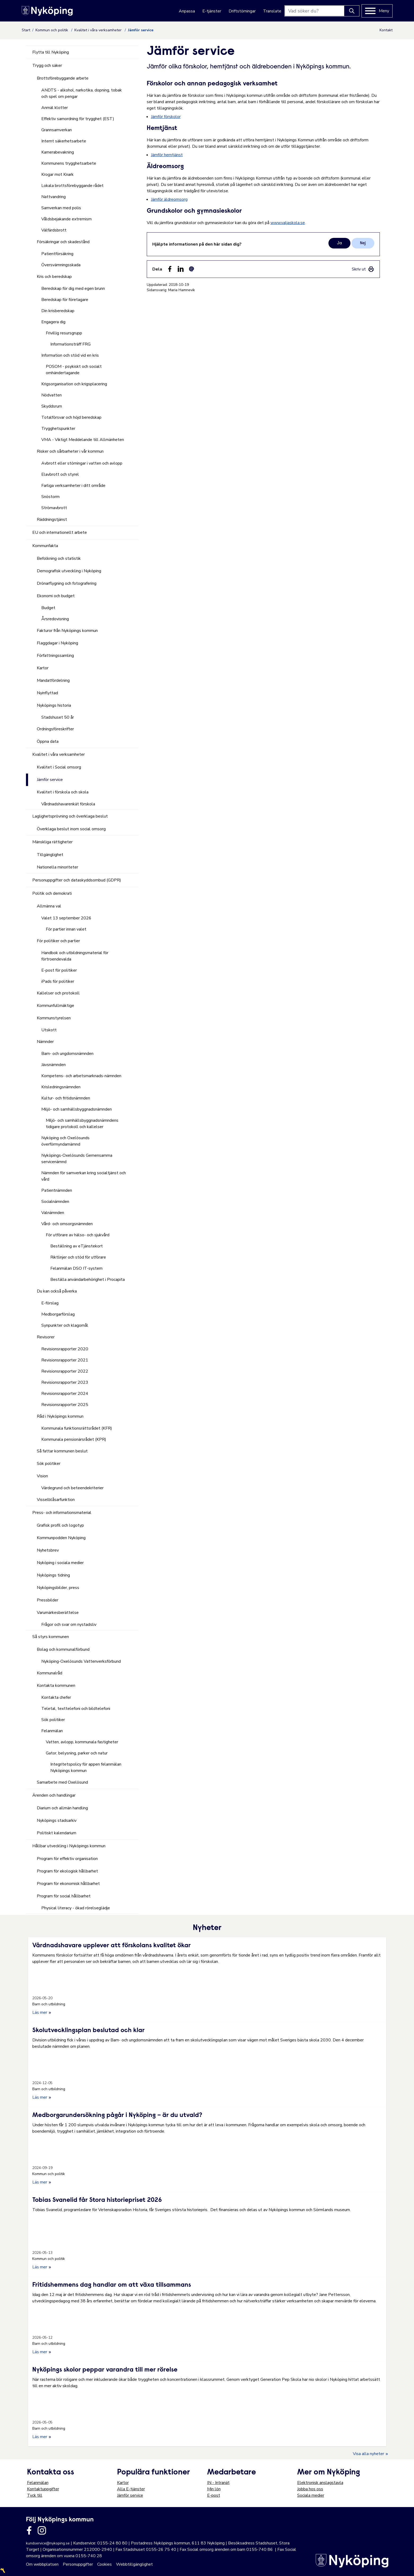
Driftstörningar (242, 11)
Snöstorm (50, 497)
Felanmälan (52, 1731)
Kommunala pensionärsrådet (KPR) (73, 1439)
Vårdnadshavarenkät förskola (68, 804)
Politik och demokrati (52, 893)
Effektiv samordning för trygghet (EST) (77, 119)
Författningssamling (55, 655)
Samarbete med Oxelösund (62, 1782)
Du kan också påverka (57, 1291)
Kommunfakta (45, 546)
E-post (213, 2495)
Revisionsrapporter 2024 (64, 1393)
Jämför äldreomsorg (169, 199)
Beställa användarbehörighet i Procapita (87, 1279)
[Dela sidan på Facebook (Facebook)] (170, 269)
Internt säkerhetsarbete (63, 141)
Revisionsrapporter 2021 (64, 1360)
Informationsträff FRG (70, 344)
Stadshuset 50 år (57, 717)
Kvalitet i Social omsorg (59, 767)
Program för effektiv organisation (67, 1859)
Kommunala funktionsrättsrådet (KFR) (76, 1428)
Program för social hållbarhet (64, 1896)
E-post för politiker (59, 970)
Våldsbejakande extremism (66, 219)
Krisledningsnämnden (61, 1087)
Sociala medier (310, 2495)
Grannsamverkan (56, 130)
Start (26, 30)
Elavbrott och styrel (60, 474)
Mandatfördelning (53, 680)
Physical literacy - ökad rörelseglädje (75, 1908)
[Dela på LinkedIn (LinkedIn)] (180, 269)
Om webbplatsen (42, 2564)
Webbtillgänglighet (134, 2564)
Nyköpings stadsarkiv (57, 1820)
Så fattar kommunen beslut (62, 1451)
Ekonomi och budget (56, 596)
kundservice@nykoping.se (48, 2543)
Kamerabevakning (57, 152)
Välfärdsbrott (53, 230)
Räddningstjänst (52, 519)
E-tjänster (211, 11)
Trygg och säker (47, 65)
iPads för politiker (57, 981)
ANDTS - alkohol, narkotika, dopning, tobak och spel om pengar (81, 93)
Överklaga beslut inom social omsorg (71, 829)
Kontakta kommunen (56, 1685)
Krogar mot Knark (57, 174)
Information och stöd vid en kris (70, 355)
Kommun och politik (52, 30)
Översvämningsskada (61, 265)
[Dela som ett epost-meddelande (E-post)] (191, 269)
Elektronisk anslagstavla (320, 2483)
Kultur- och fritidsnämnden (65, 1098)
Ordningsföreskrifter (55, 729)
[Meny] (377, 11)
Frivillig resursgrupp (64, 333)
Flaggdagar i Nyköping (57, 643)
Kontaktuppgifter (43, 2489)
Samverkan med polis (61, 208)
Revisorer (46, 1337)
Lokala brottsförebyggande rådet (72, 186)
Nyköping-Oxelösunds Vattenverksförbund (81, 1661)
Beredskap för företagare (64, 300)
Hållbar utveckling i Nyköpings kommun (68, 1846)
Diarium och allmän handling (62, 1808)
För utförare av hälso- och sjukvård (77, 1235)
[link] (363, 269)
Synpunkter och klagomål (64, 1325)
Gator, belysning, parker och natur (77, 1753)
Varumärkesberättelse (58, 1613)
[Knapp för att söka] (351, 11)
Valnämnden (52, 1213)
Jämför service (50, 780)
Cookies (104, 2564)
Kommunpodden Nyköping (61, 1538)
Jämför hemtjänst (167, 155)
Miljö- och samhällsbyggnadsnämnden (76, 1109)
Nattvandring (53, 197)
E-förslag (50, 1303)
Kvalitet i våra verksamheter (98, 30)
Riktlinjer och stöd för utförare (78, 1257)
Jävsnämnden (53, 1065)
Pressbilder (47, 1600)
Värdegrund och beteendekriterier (72, 1488)
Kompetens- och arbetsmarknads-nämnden (81, 1076)
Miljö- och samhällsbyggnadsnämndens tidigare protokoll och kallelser (82, 1123)
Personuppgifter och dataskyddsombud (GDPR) (76, 880)
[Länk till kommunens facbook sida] (29, 2530)
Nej (363, 243)
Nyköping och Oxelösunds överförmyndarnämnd (65, 1141)
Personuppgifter (78, 2564)
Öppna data (48, 741)
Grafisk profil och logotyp (60, 1525)
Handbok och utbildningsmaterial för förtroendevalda (74, 956)
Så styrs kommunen (50, 1637)
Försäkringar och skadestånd (63, 242)
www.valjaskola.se (287, 223)
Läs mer (41, 2012)
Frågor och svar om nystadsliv (68, 1624)
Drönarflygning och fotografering (66, 583)
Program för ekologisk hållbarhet (67, 1871)
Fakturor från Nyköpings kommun (67, 631)
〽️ (2, 2571)
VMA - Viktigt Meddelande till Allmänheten (82, 440)
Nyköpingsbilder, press (58, 1588)
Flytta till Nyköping (50, 52)
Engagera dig (53, 322)
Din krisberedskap (57, 311)
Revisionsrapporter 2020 (64, 1349)
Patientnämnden (56, 1190)
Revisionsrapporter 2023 (64, 1382)
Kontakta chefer (56, 1697)
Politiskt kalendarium (56, 1833)
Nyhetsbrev (48, 1550)
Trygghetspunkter (58, 428)
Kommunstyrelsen (54, 1018)
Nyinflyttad (47, 693)
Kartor (42, 668)
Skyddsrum (51, 406)
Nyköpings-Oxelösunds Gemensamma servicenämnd (76, 1158)
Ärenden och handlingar (53, 1795)
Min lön (214, 2489)
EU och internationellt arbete (59, 532)
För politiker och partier (58, 941)
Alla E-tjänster (131, 2489)
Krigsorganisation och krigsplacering (74, 384)
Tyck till (34, 2495)
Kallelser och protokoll (58, 993)
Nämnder (45, 1042)
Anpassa (187, 11)
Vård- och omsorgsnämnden (67, 1224)
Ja (339, 243)
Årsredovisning (55, 619)
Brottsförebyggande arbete (62, 78)
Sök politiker (48, 1463)
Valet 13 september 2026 (66, 918)
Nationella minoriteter (57, 867)
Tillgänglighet (50, 855)
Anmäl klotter (54, 108)
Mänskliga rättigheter (52, 842)
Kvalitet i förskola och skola (62, 792)
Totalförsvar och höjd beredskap (71, 417)
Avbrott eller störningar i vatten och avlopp (81, 463)
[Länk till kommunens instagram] (42, 2530)
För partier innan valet (66, 929)
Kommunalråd (49, 1673)
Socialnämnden (55, 1201)
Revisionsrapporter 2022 (64, 1371)
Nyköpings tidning (53, 1575)
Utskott (49, 1030)
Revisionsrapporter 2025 (64, 1405)
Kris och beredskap (54, 277)
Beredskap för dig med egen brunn (73, 288)
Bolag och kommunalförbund (63, 1649)
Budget (48, 608)
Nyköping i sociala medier (60, 1563)
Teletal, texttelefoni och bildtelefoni (75, 1708)
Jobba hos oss (310, 2489)
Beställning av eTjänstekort (76, 1246)
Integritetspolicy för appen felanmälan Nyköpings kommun (85, 1767)
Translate (272, 11)
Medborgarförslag (58, 1314)
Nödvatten (51, 395)
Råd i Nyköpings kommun (60, 1416)
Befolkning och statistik (59, 558)
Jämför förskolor (166, 117)
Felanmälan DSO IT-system (76, 1268)
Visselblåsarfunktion (56, 1500)
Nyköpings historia (54, 705)
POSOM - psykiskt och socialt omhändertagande (74, 370)
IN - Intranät (218, 2483)
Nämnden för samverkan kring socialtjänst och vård (83, 1176)
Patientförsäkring (57, 254)
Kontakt (386, 30)
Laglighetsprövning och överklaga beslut (70, 816)
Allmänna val (49, 906)
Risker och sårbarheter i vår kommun (70, 451)
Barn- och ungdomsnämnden (67, 1053)
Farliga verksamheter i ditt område (73, 485)
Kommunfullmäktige (55, 1005)
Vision (42, 1476)
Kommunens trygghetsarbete (68, 163)
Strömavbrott (54, 508)
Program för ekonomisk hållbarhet (68, 1884)
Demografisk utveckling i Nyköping (69, 571)
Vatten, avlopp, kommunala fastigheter (82, 1742)
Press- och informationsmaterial (61, 1513)
